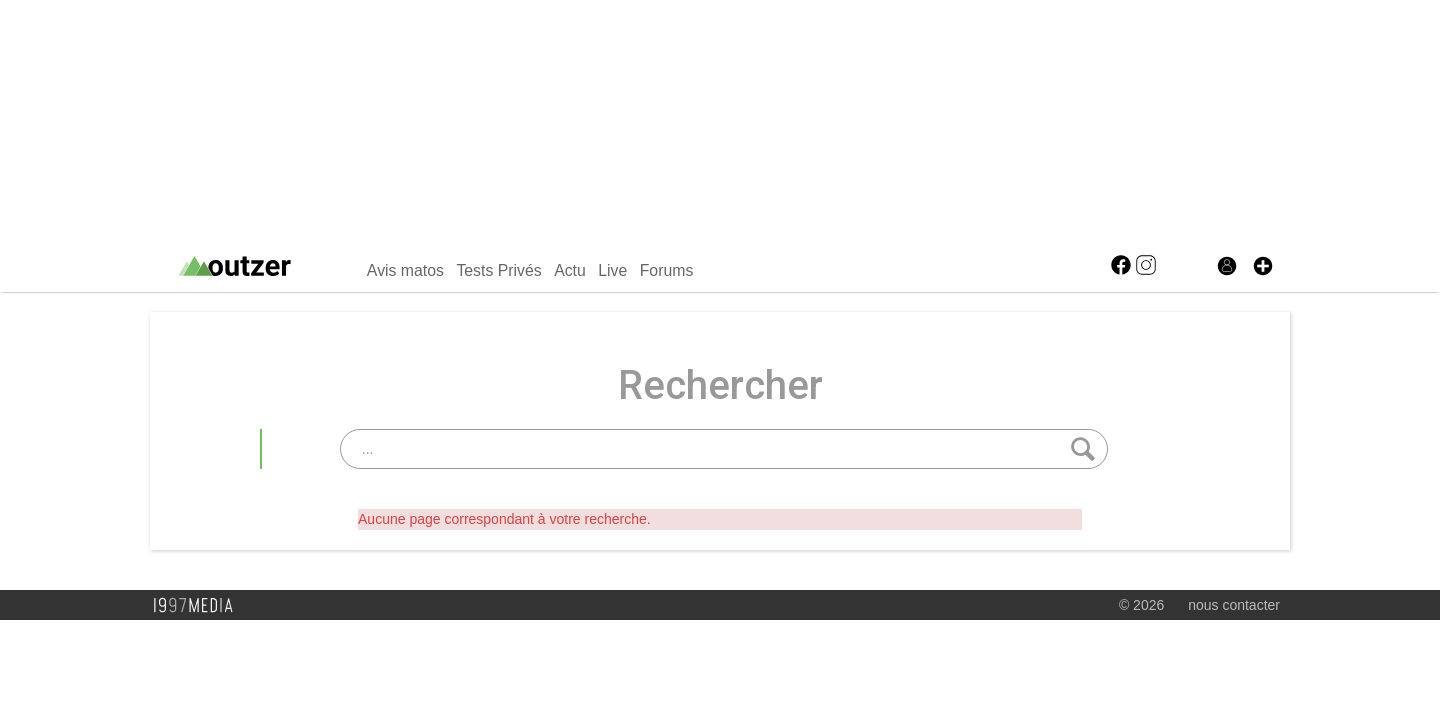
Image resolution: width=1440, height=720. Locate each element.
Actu (570, 270)
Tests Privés (498, 270)
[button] (1263, 266)
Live (612, 270)
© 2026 (1141, 605)
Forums (667, 270)
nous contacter (1234, 605)
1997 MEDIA (199, 606)
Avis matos (405, 270)
